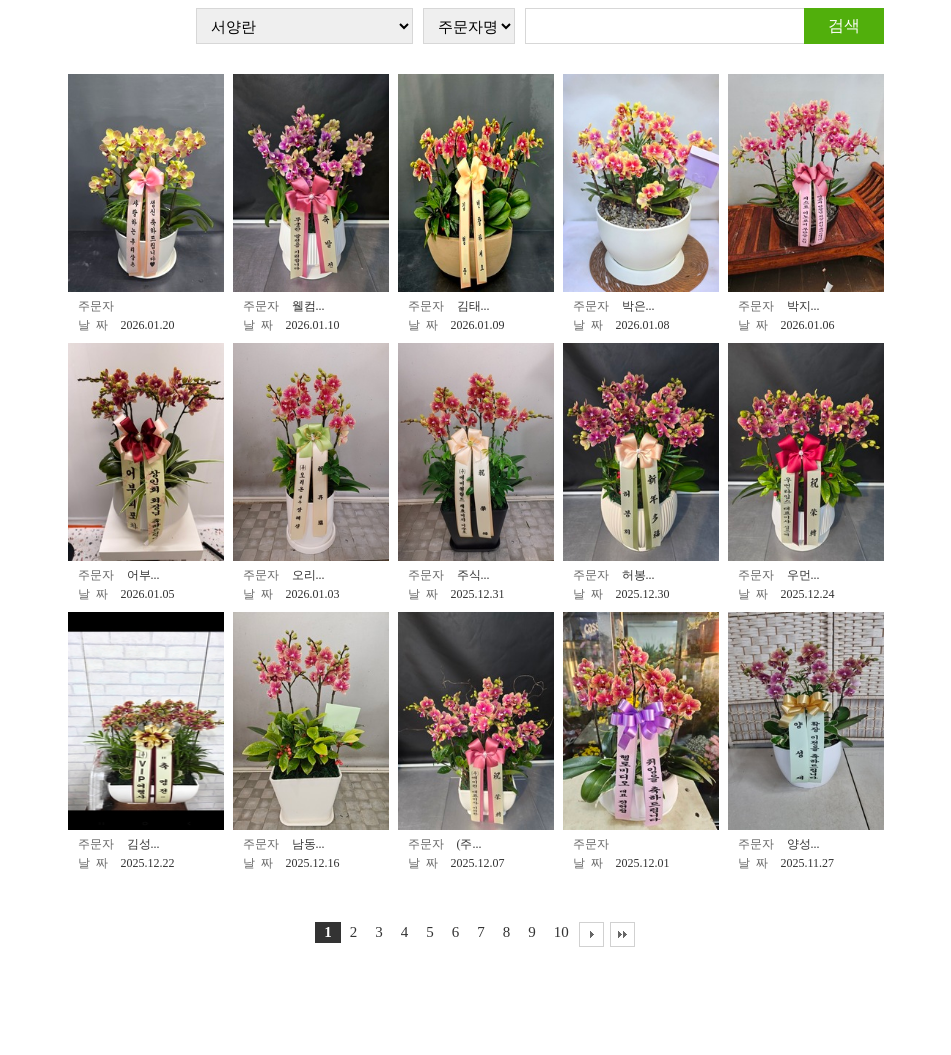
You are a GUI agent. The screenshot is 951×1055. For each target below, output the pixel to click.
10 (561, 932)
